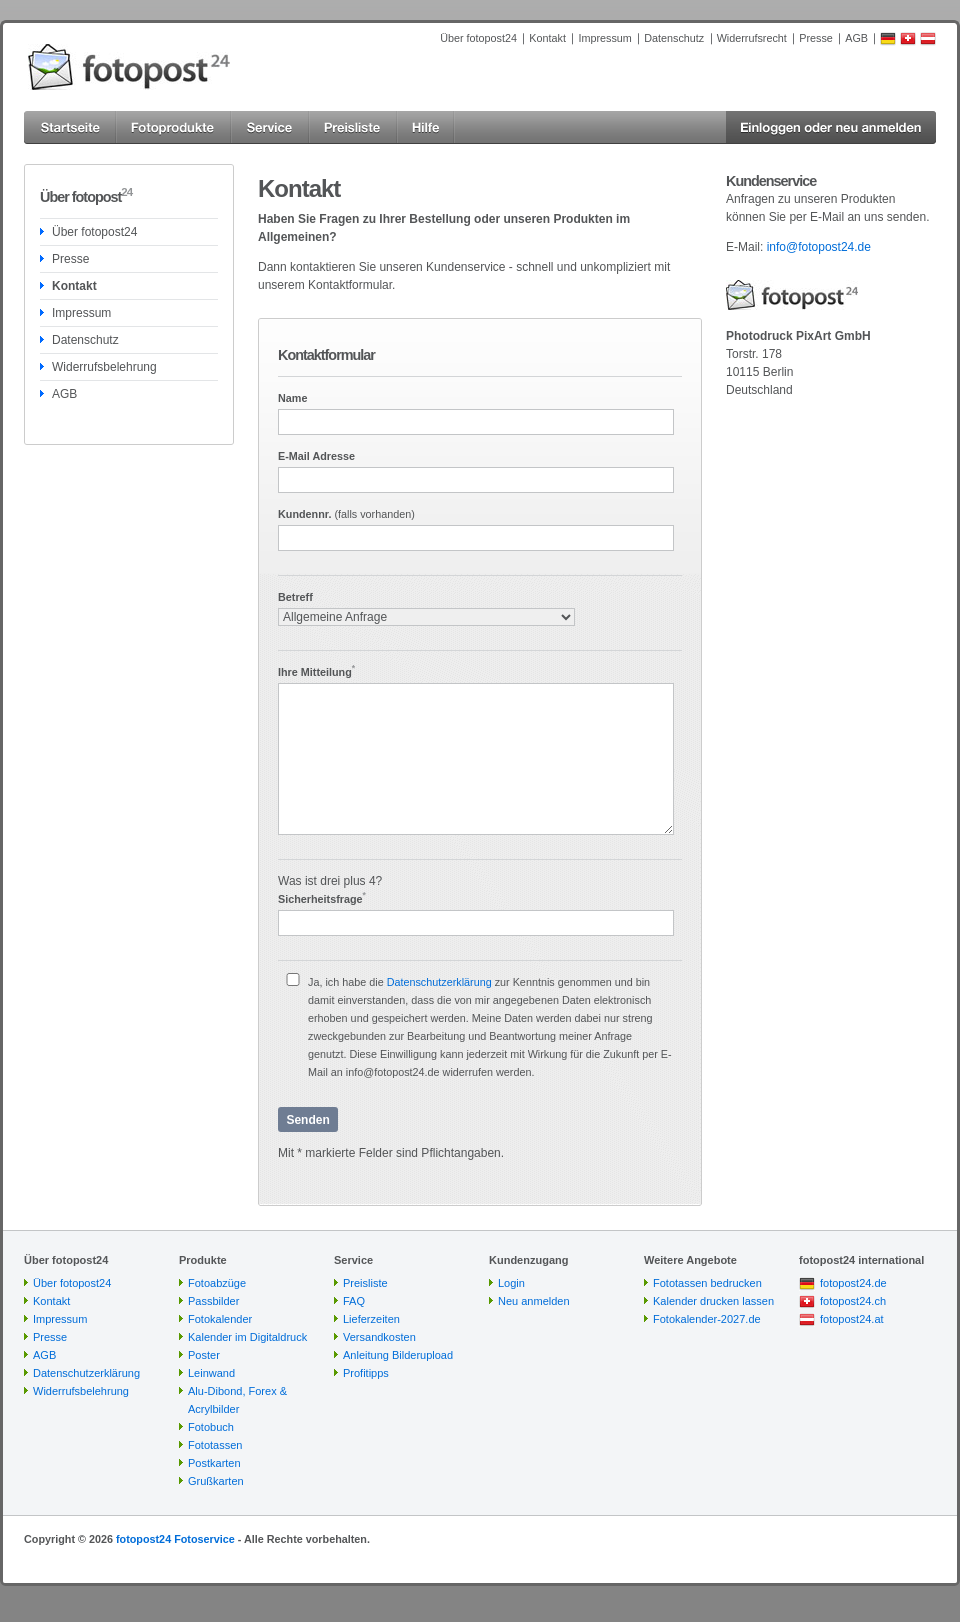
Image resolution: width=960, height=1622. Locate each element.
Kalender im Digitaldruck (247, 1337)
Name (292, 398)
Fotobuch (211, 1427)
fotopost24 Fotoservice (175, 1539)
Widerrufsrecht (752, 38)
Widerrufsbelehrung (104, 367)
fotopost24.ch (853, 1301)
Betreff (295, 597)
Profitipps (366, 1373)
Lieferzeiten (371, 1319)
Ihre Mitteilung (316, 671)
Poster (204, 1355)
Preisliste (365, 1283)
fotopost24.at (852, 1319)
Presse (816, 38)
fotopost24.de (853, 1283)
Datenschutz (674, 38)
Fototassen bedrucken (707, 1283)
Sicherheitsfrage (322, 898)
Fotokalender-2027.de (707, 1319)
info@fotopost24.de (819, 247)
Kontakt (547, 38)
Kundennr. (346, 514)
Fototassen (215, 1445)
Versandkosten (379, 1337)
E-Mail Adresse (316, 456)
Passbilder (213, 1301)
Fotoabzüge (217, 1283)
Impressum (604, 38)
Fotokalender (220, 1319)
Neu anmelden (534, 1301)
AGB (856, 38)
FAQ (354, 1301)
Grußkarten (216, 1481)
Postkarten (214, 1463)
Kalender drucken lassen (713, 1301)
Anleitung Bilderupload (398, 1355)
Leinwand (211, 1373)
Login (511, 1283)
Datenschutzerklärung (439, 982)
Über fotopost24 (478, 38)
